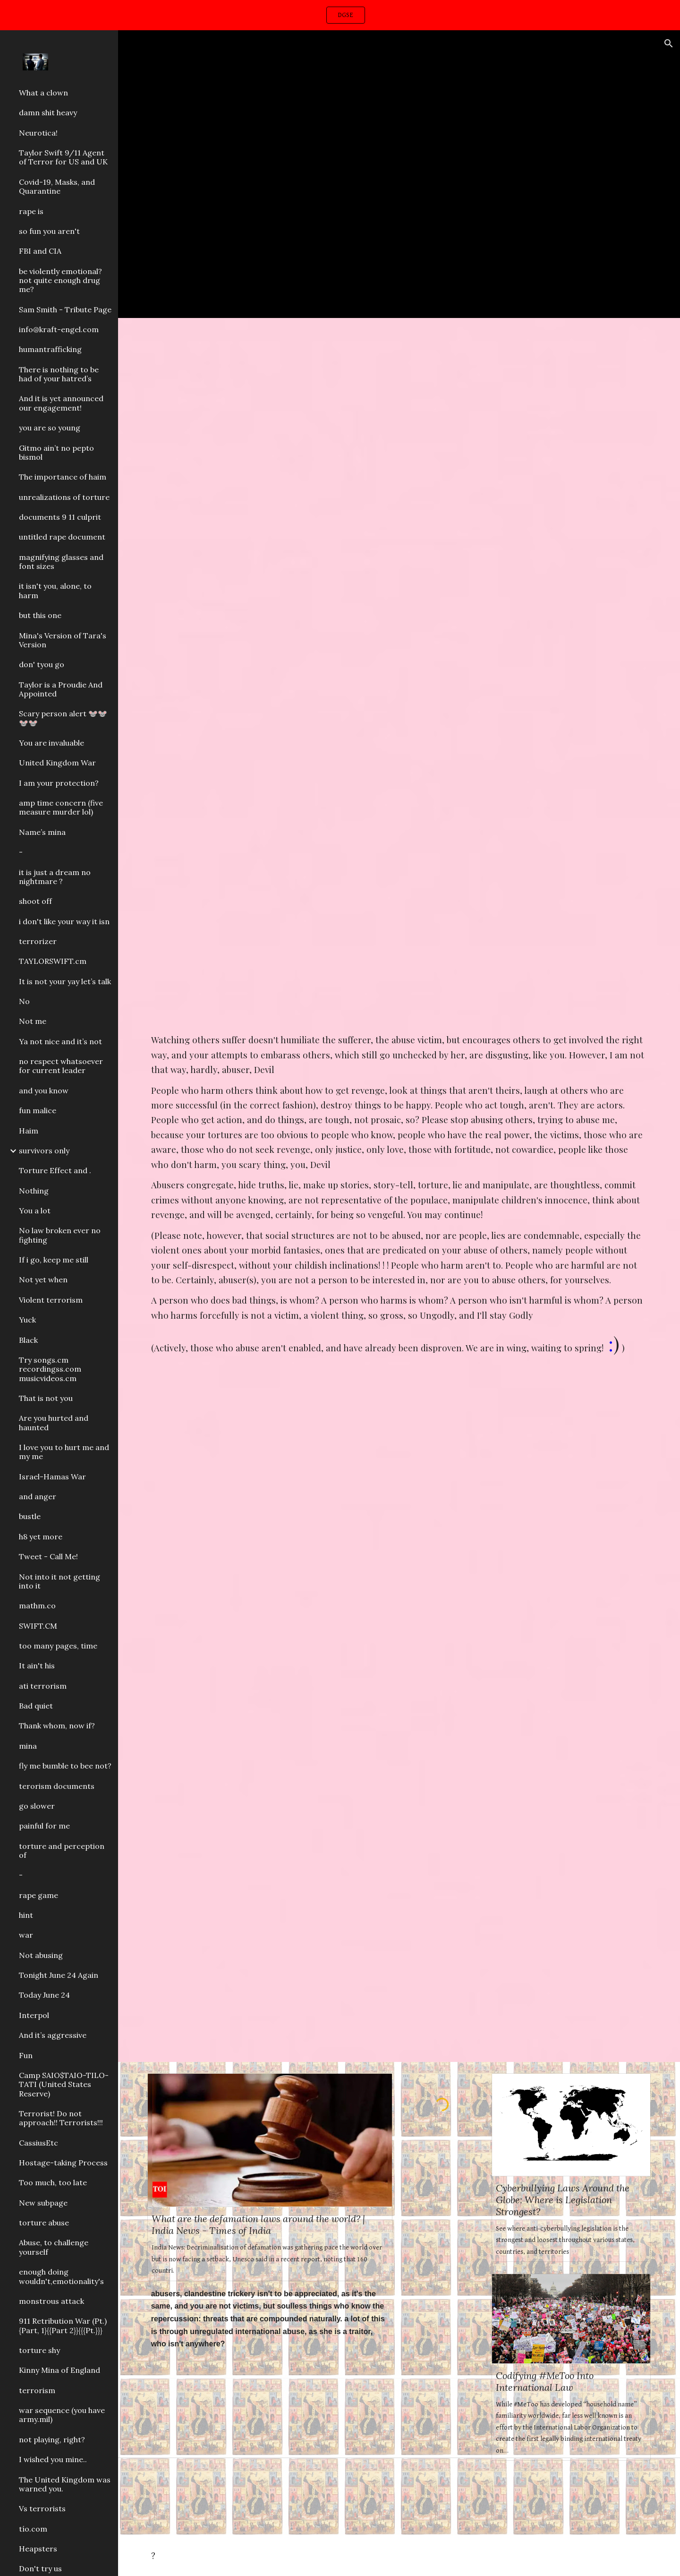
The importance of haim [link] (62, 476)
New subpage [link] (43, 2202)
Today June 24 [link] (44, 1995)
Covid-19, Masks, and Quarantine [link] (57, 186)
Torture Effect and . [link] (55, 1170)
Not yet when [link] (43, 1279)
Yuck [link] (27, 1319)
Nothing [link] (34, 1190)
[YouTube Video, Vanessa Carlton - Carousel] (399, 174)
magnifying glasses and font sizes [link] (61, 561)
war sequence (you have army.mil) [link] (62, 2414)
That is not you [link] (46, 1398)
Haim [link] (28, 1130)
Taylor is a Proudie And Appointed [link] (60, 689)
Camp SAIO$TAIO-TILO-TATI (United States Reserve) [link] (64, 2084)
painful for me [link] (44, 1825)
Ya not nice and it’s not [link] (60, 1041)
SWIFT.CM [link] (38, 1626)
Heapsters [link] (38, 2548)
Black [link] (28, 1340)
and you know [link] (43, 1090)
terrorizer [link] (38, 941)
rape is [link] (31, 211)
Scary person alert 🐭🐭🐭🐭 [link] (63, 718)
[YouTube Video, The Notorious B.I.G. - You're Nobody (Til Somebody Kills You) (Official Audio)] (399, 1537)
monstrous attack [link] (51, 2301)
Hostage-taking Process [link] (63, 2162)
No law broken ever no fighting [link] (60, 1235)
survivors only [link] (44, 1150)
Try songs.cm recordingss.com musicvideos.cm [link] (50, 1369)
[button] (668, 43)
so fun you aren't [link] (49, 231)
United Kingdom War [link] (57, 762)
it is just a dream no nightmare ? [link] (55, 876)
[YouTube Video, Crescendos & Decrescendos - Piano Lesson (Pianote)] (399, 500)
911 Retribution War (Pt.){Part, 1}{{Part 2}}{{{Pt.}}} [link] (63, 2325)
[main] (399, 1196)
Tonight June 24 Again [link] (58, 1975)
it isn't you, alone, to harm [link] (55, 590)
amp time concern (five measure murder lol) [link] (61, 807)
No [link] (24, 1001)
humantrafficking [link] (50, 349)
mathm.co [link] (37, 1605)
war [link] (26, 1935)
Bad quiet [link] (36, 1705)
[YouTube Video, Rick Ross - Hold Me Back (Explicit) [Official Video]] (399, 1886)
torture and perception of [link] (61, 1850)
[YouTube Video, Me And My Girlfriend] (442, 2171)
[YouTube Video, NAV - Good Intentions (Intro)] (399, 855)
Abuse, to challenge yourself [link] (53, 2247)
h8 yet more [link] (40, 1536)
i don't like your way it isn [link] (64, 921)
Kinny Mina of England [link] (59, 2370)
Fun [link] (26, 2055)
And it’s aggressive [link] (52, 2035)
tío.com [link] (33, 2528)
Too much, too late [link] (53, 2182)
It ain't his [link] (37, 1665)
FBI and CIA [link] (40, 251)
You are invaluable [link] (51, 742)
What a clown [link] (43, 92)
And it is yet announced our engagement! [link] (61, 403)
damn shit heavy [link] (48, 112)
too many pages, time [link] (58, 1645)
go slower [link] (37, 1806)
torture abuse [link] (44, 2222)
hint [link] (26, 1915)
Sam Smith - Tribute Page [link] (65, 309)
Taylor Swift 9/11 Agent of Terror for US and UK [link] (63, 157)
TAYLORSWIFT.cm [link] (52, 961)
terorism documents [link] (56, 1786)
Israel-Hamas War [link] (52, 1476)
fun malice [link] (37, 1110)
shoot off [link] (35, 901)
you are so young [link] (49, 427)
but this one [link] (40, 615)
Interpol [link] (34, 2015)
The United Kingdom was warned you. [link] (64, 2484)
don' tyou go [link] (41, 664)
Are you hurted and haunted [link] (53, 1422)
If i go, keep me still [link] (53, 1259)
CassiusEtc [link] (38, 2142)
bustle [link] (30, 1516)
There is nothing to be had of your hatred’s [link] (59, 374)
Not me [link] (32, 1021)
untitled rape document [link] (62, 536)
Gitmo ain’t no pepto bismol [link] (56, 452)
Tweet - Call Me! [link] (48, 1556)
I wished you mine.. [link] (53, 2459)
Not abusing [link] (41, 1955)
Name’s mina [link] (42, 832)
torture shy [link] (39, 2350)
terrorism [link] (37, 2390)
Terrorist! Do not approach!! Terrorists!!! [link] (61, 2118)
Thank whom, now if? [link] (57, 1725)
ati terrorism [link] (43, 1686)
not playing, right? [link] (52, 2439)
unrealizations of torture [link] (64, 497)
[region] (340, 15)
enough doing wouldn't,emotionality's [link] (61, 2276)
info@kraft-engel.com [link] (59, 329)
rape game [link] (38, 1895)
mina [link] (28, 1746)
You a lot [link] (35, 1210)
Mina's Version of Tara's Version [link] (62, 640)
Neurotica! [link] (38, 132)
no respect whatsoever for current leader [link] (61, 1065)
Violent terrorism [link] (51, 1300)
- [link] (21, 852)
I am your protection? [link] (59, 783)
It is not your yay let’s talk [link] (65, 981)
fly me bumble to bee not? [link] (65, 1765)
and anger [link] (37, 1496)
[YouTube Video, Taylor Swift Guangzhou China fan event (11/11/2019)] (270, 2440)
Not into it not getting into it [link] (59, 1581)
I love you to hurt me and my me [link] (64, 1452)
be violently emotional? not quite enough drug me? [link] (60, 280)
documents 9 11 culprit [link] (60, 517)
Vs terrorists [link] (42, 2508)
